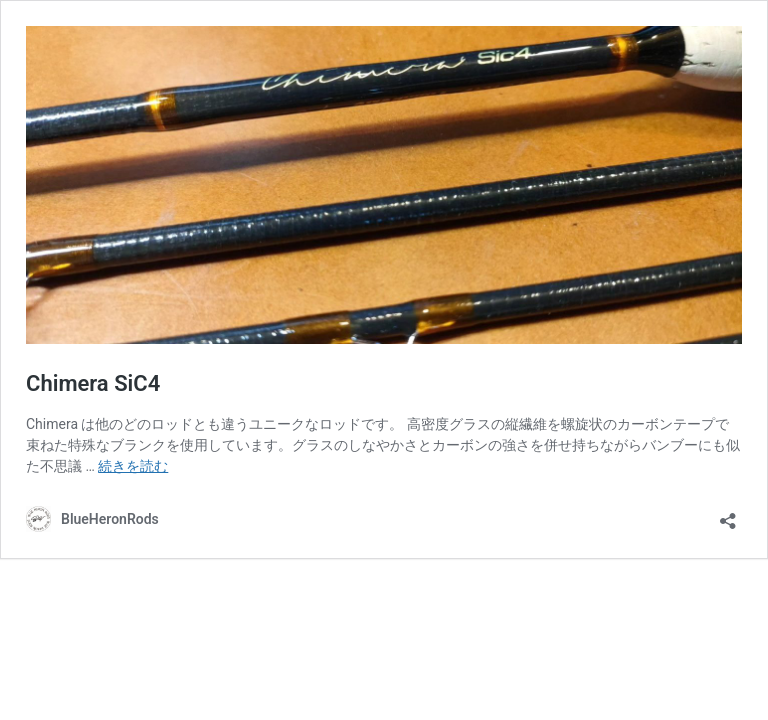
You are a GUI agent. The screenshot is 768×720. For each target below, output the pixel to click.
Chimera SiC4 (93, 383)
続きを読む (133, 466)
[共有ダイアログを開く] (728, 514)
